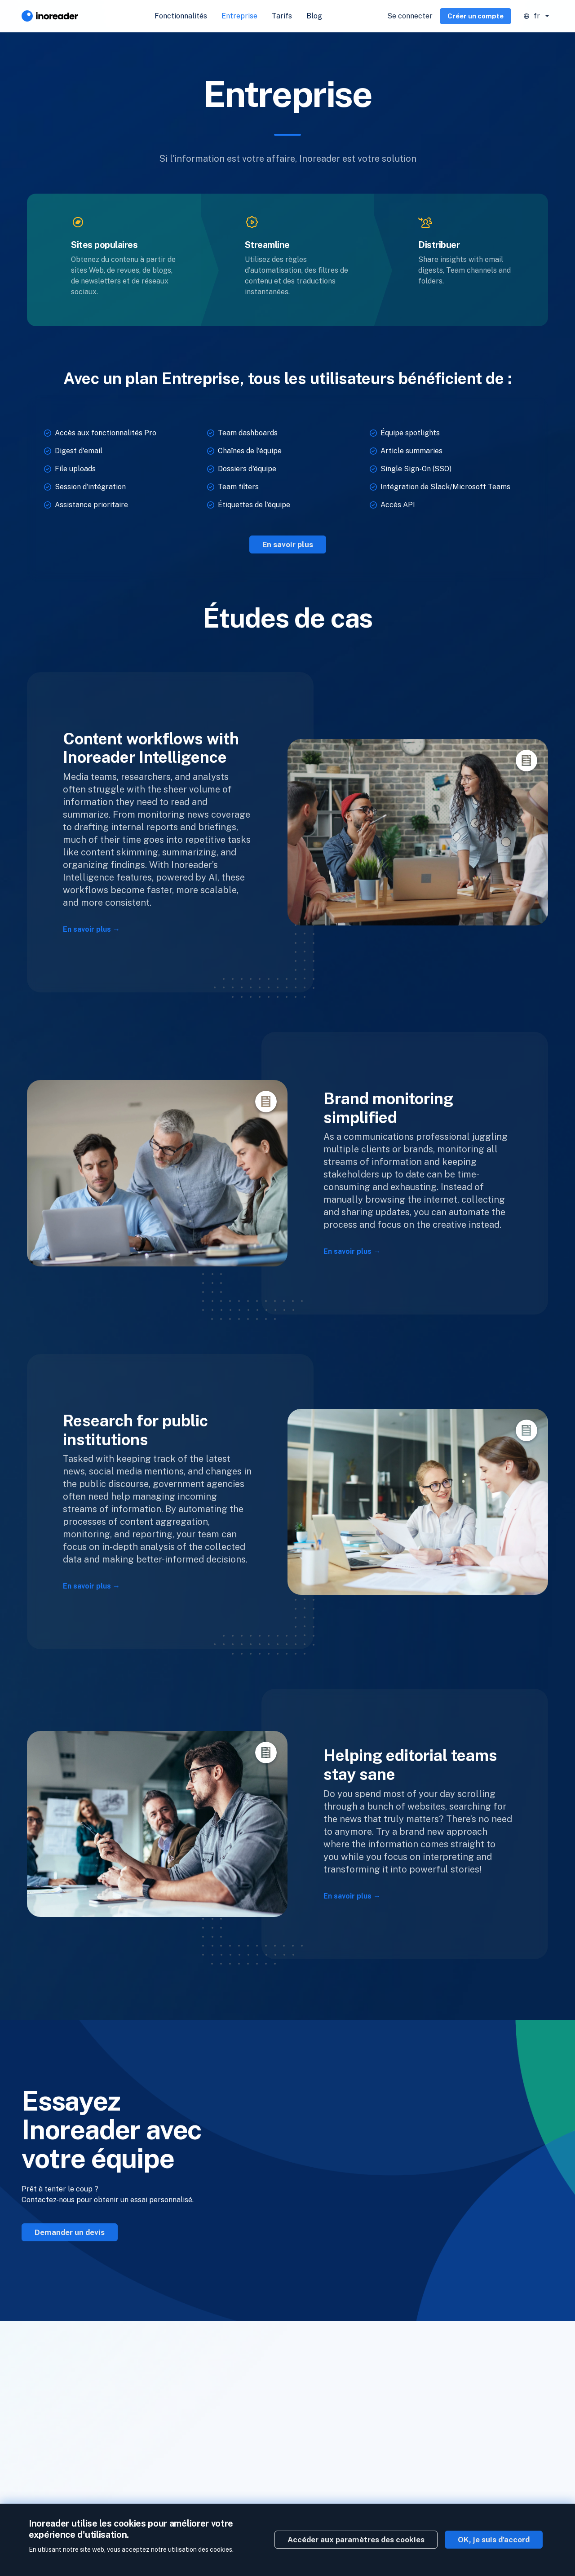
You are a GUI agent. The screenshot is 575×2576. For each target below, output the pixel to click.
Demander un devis (70, 2232)
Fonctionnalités (181, 16)
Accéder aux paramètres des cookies (356, 2539)
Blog (314, 16)
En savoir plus (287, 544)
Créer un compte (475, 16)
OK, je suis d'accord (494, 2539)
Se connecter (410, 16)
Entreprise (239, 16)
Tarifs (282, 16)
